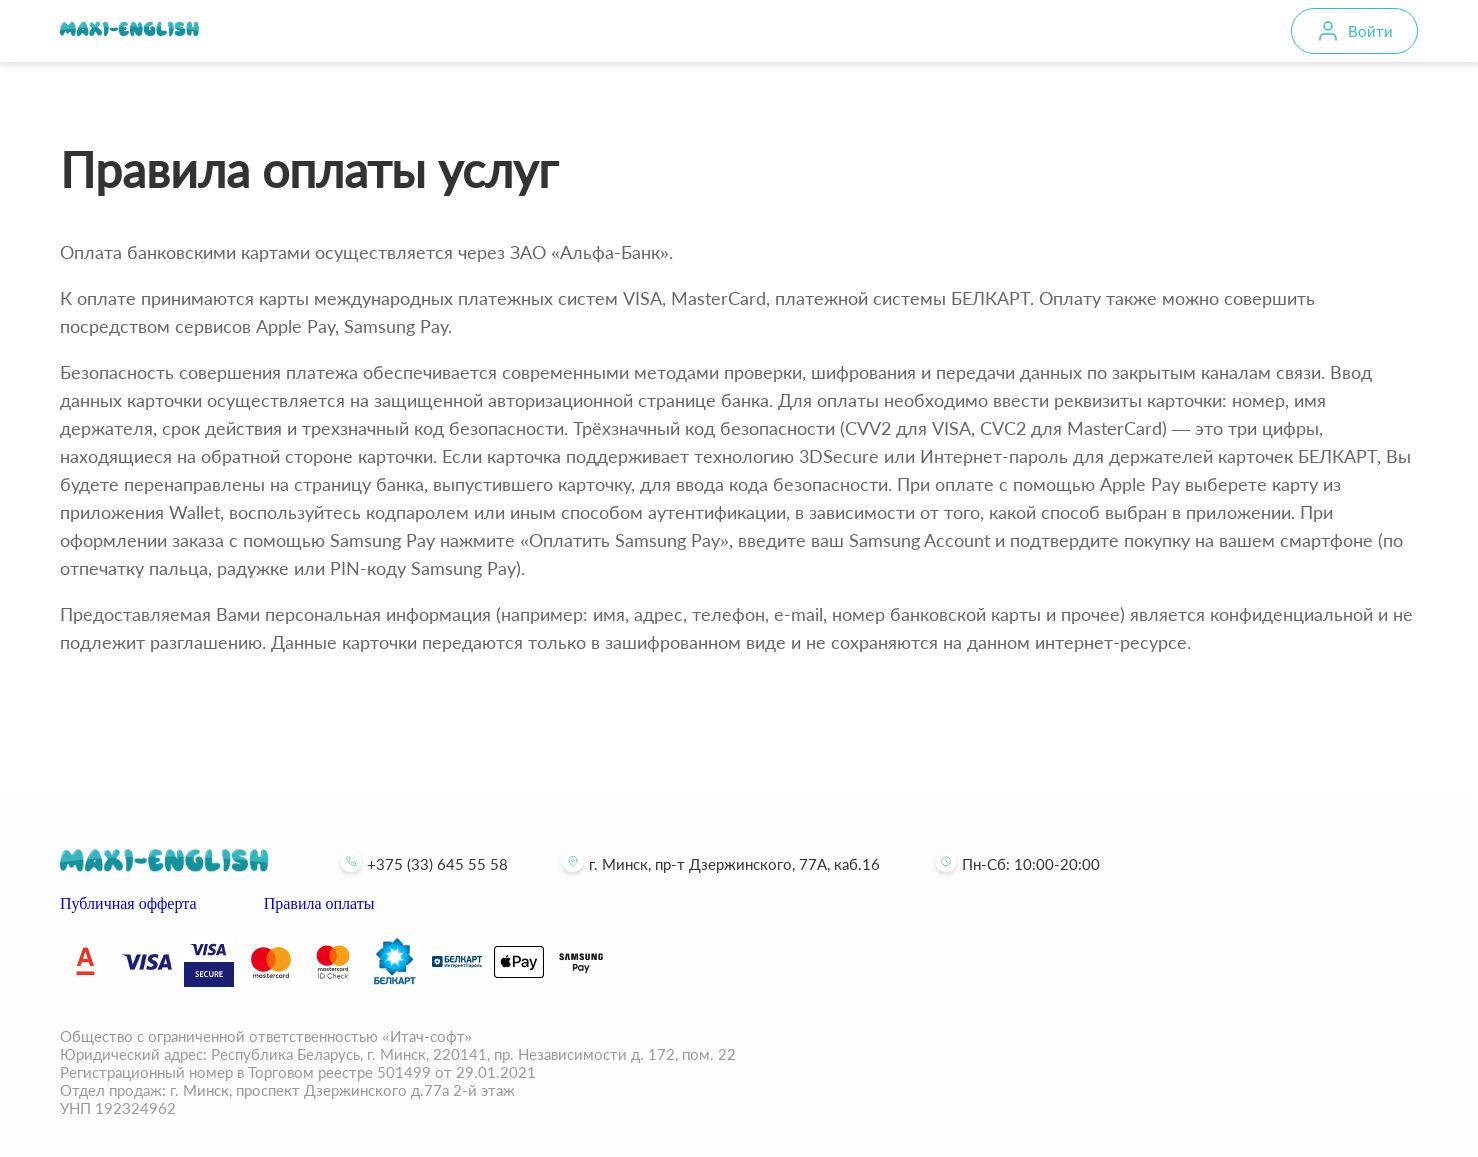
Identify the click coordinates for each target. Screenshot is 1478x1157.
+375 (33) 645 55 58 (421, 864)
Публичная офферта (128, 903)
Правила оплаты (319, 903)
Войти (1370, 31)
